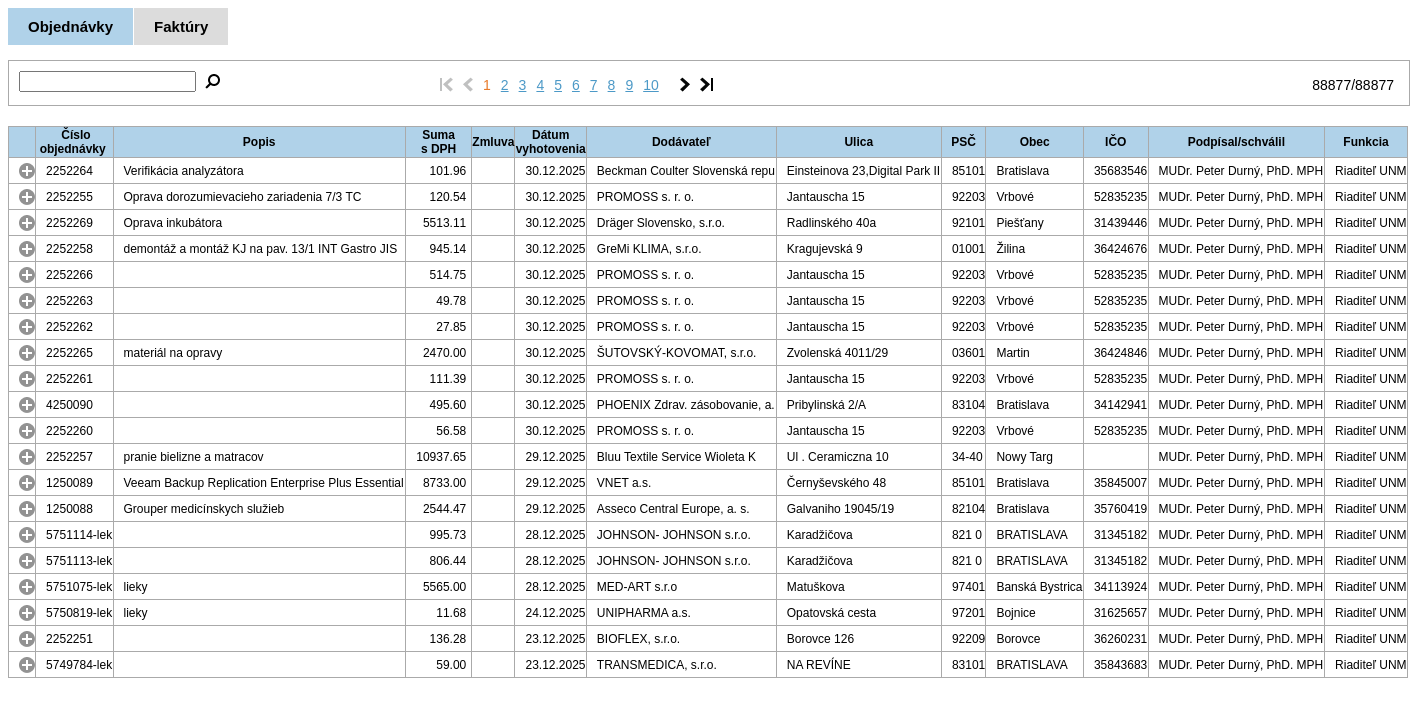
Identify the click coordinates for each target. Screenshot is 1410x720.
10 (651, 85)
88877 (1331, 85)
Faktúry (181, 26)
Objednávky (70, 26)
